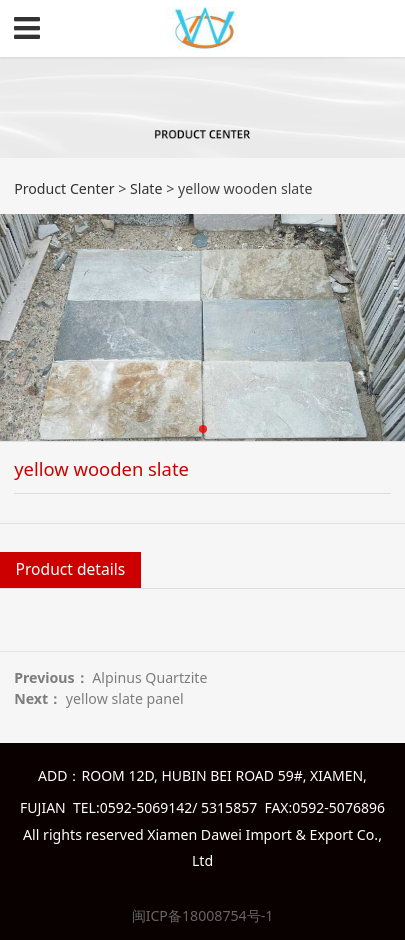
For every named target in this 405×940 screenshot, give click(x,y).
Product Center (64, 188)
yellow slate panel (125, 698)
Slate (146, 188)
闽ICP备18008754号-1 (203, 915)
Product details (71, 569)
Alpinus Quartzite (149, 677)
